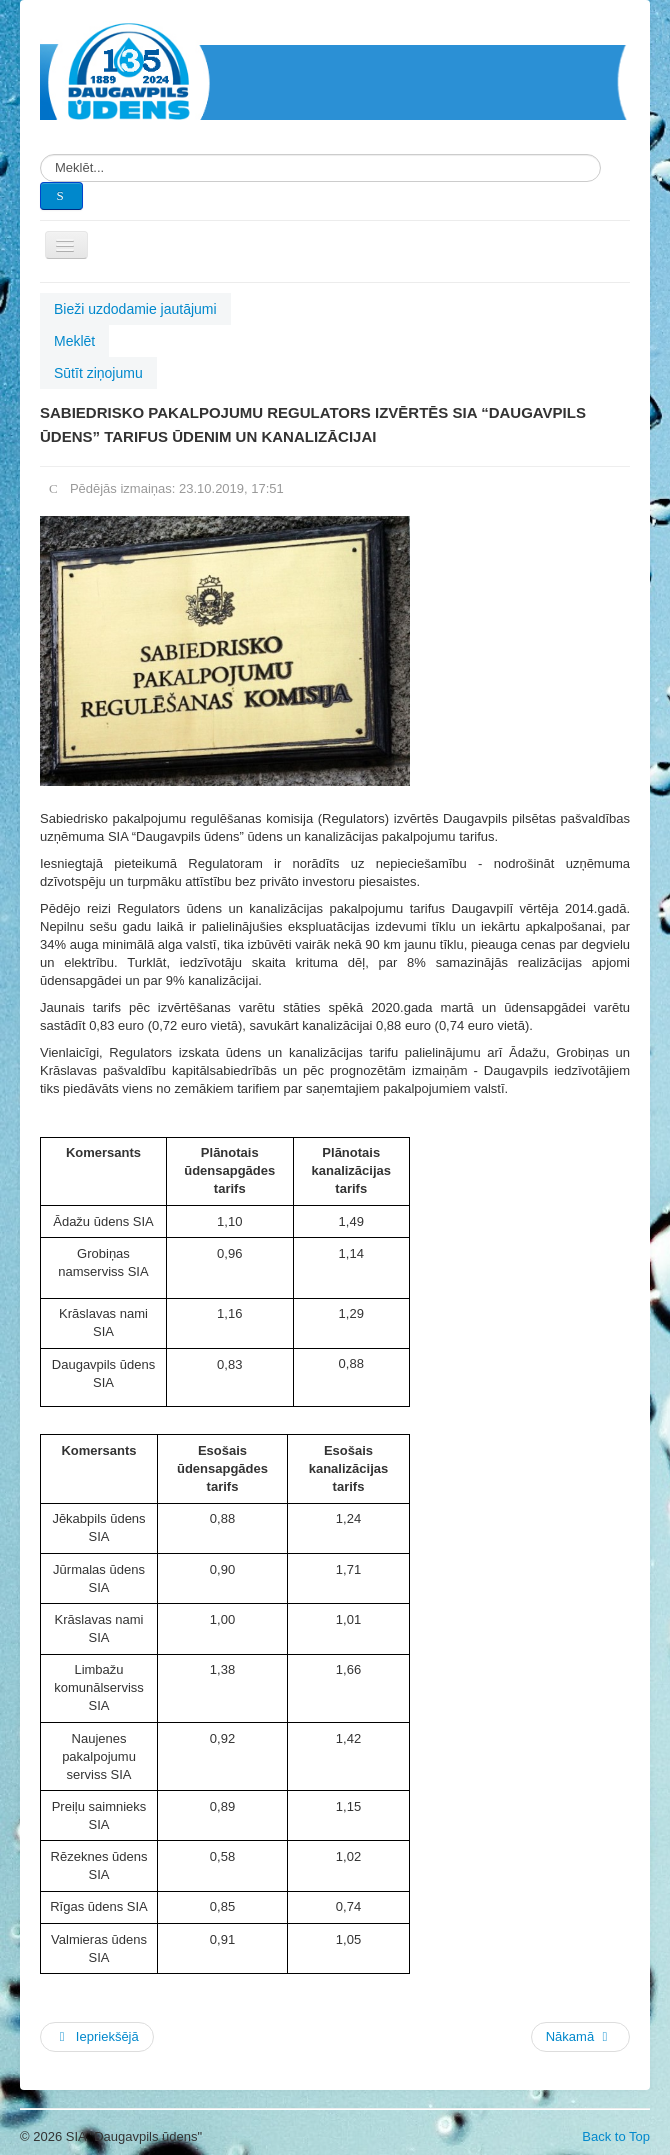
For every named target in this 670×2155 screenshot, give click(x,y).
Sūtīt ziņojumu (98, 373)
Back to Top (616, 2136)
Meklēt (74, 341)
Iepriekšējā (97, 2036)
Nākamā (579, 2036)
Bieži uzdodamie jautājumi (135, 309)
